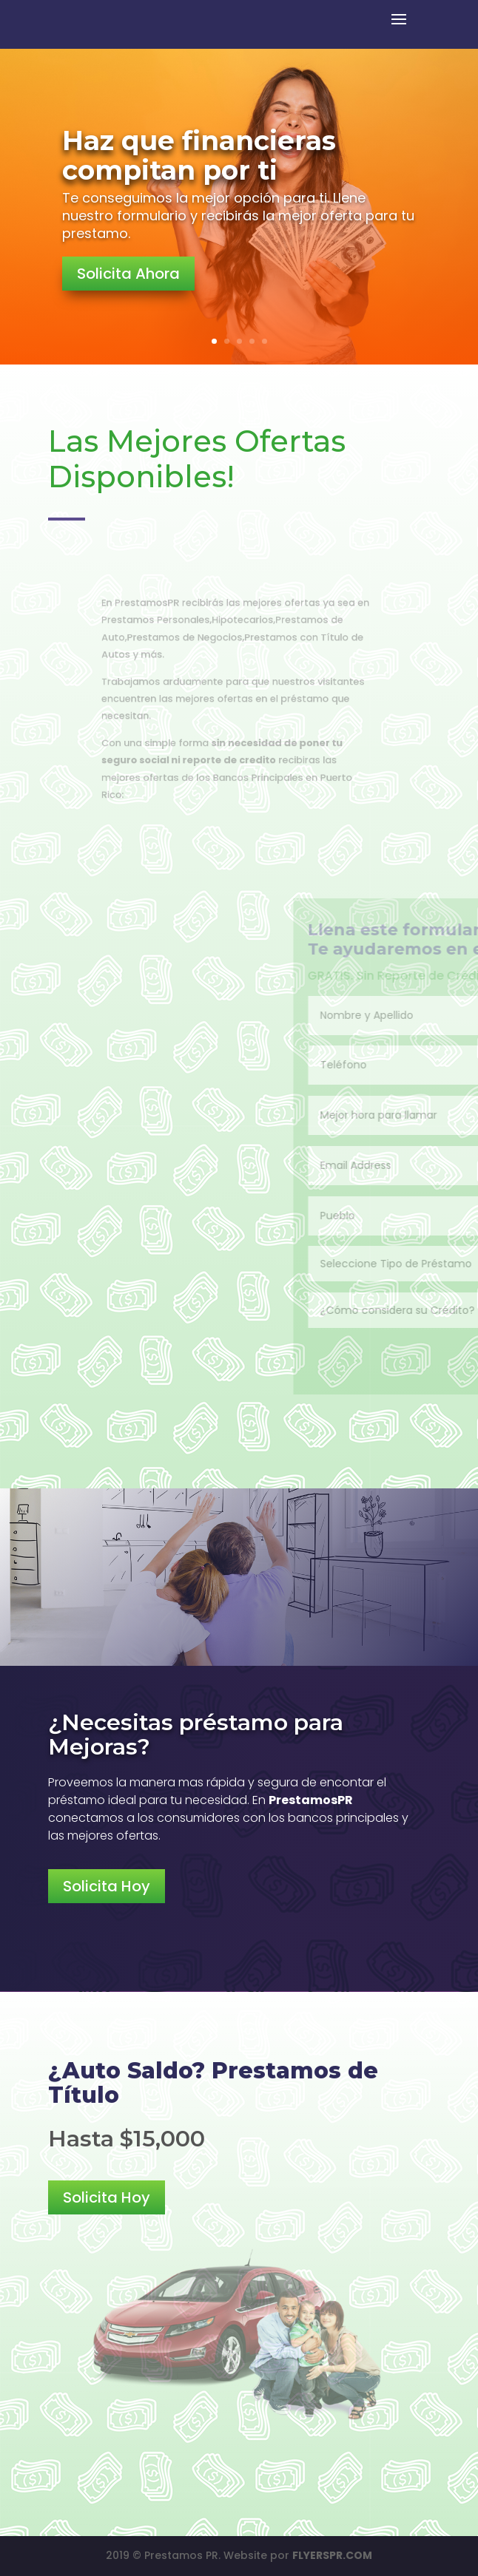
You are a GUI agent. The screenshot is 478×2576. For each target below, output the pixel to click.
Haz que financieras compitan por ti (199, 155)
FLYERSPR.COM (332, 2555)
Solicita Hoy (106, 1886)
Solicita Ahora (128, 274)
